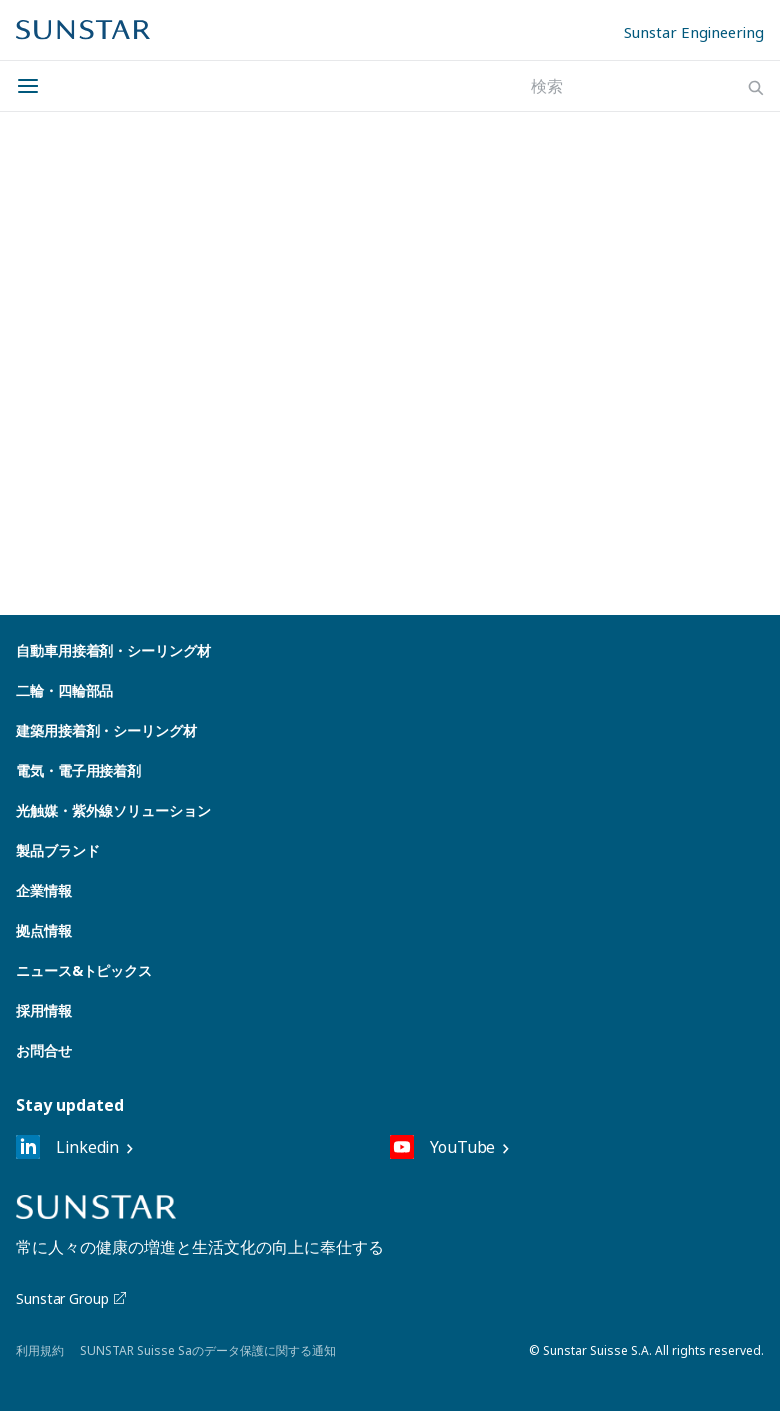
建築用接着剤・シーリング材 (106, 730)
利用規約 (40, 1350)
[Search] (756, 88)
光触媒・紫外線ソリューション (113, 810)
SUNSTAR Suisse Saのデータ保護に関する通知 (208, 1350)
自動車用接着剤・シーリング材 (113, 650)
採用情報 (44, 1010)
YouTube (442, 1147)
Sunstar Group (72, 1298)
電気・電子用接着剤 (78, 770)
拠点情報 (44, 930)
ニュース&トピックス (84, 970)
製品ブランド (57, 850)
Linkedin (67, 1147)
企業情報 (44, 890)
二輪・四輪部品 (64, 690)
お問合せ (44, 1050)
